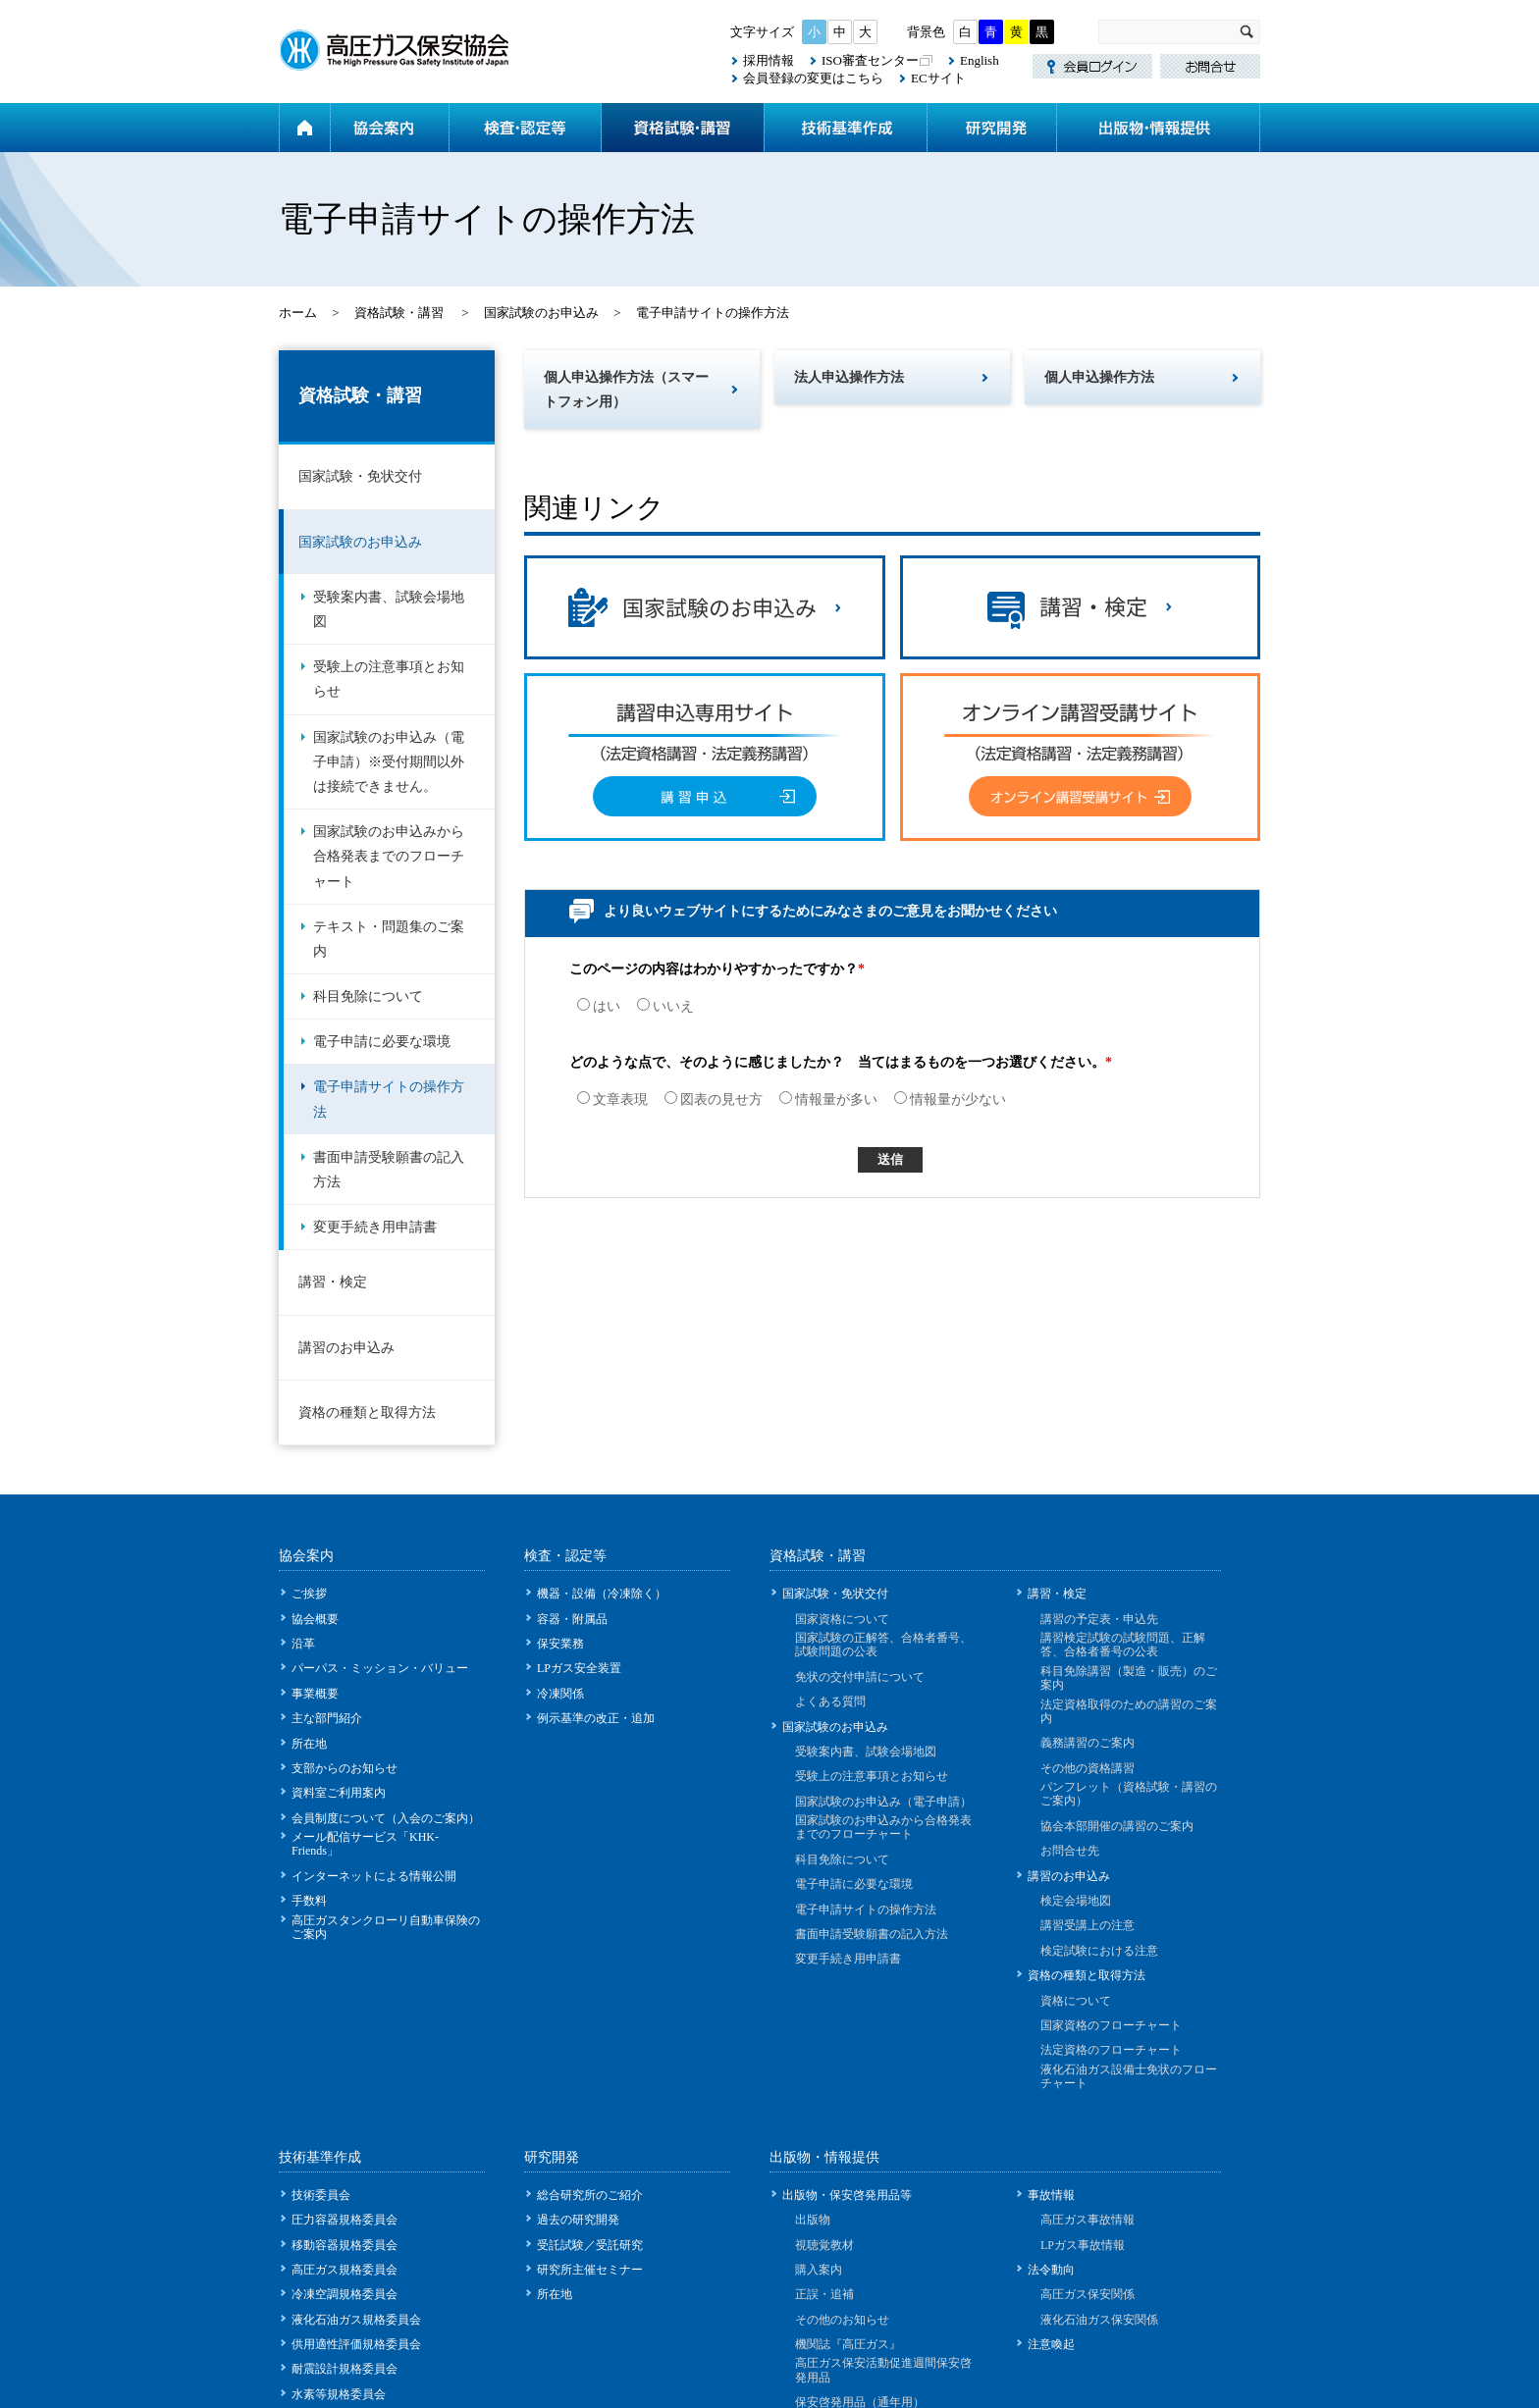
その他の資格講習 (1087, 1768)
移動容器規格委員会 (345, 2245)
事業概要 (315, 1694)
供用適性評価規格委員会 (356, 2344)
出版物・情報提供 (1158, 127)
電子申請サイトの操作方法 (388, 1099)
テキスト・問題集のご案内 (388, 939)
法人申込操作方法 (849, 377)
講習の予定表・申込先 (1099, 1619)
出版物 (812, 2219)
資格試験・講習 (682, 127)
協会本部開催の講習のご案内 (1117, 1826)
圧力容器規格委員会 (345, 2219)
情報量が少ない (950, 1099)
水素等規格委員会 (339, 2394)
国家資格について (842, 1619)
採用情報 (768, 60)
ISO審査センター (870, 60)
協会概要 (315, 1619)
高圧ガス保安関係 (1087, 2294)
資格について (1075, 2001)
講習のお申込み (346, 1347)
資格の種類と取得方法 (367, 1412)
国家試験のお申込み (541, 312)
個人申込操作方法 (1099, 377)
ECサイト (938, 78)
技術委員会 (321, 2195)
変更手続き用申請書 (375, 1227)
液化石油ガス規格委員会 (356, 2320)
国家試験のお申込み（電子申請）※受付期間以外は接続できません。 (388, 762)
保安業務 (560, 1643)
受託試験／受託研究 (590, 2245)
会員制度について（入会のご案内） (386, 1818)
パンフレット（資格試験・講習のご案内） (1128, 1793)
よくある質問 (830, 1701)
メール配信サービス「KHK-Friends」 (365, 1844)
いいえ (665, 1006)
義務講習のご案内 (1087, 1743)
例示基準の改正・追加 (596, 1718)
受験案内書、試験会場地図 (388, 609)
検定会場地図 (1075, 1901)
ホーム (304, 127)
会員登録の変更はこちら (813, 78)
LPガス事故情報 (1082, 2245)
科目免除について (368, 996)
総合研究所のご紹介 (590, 2195)
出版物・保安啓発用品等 (847, 2195)
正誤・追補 (824, 2294)
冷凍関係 (560, 1694)
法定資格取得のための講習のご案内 (1128, 1711)
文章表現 (612, 1099)
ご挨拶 (309, 1593)
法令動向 (1051, 2270)
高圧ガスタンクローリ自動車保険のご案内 (386, 1927)
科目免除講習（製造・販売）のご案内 (1128, 1678)
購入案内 (818, 2270)
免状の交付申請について (860, 1677)
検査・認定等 (525, 127)
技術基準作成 (845, 127)
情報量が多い (828, 1099)
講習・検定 (332, 1282)
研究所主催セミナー (590, 2270)
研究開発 (991, 127)
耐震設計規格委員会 (345, 2369)
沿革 (303, 1643)
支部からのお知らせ (345, 1768)
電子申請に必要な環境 (382, 1041)
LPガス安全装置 (579, 1668)
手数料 (309, 1901)
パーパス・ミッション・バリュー (380, 1668)
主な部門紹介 (327, 1718)
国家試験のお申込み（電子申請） (883, 1801)
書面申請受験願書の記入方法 (388, 1169)
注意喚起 (1051, 2344)
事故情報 (1051, 2195)
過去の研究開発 (578, 2219)
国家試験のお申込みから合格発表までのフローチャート (388, 856)
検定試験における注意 (1099, 1951)
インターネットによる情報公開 (374, 1876)
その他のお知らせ (842, 2320)
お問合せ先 (1069, 1851)
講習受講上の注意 (1087, 1925)
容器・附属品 (572, 1619)
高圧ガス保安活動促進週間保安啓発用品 (883, 2369)
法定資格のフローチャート (1111, 2050)
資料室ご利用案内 (339, 1793)
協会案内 (389, 127)
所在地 (309, 1744)
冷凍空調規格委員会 (345, 2294)
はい (598, 1006)
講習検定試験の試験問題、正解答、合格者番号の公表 (1122, 1644)
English (979, 60)
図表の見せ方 (713, 1099)
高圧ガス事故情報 (1087, 2219)
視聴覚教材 (824, 2245)
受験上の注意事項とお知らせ (388, 679)
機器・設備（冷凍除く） (601, 1593)
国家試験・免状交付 (360, 476)
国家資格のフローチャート (1111, 2025)
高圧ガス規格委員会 (345, 2270)
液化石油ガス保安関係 (1099, 2320)
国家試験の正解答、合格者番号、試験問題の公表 (883, 1644)
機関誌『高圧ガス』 (848, 2344)
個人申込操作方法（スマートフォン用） (626, 389)
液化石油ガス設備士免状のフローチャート (1128, 2076)
